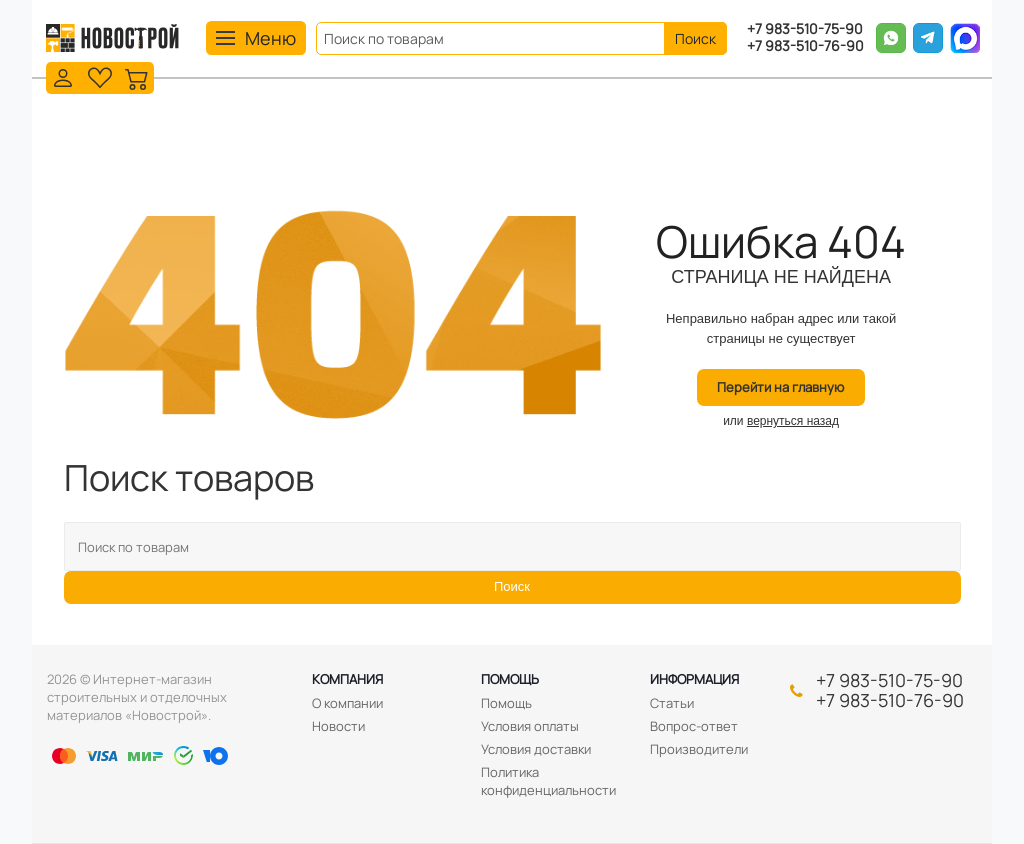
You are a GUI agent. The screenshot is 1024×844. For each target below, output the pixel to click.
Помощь (510, 679)
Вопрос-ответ (694, 726)
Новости (338, 726)
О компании (347, 703)
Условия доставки (536, 749)
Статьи (672, 703)
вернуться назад (793, 421)
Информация (694, 679)
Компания (347, 679)
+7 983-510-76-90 (805, 46)
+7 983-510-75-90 (805, 29)
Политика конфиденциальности (548, 781)
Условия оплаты (530, 726)
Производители (699, 749)
